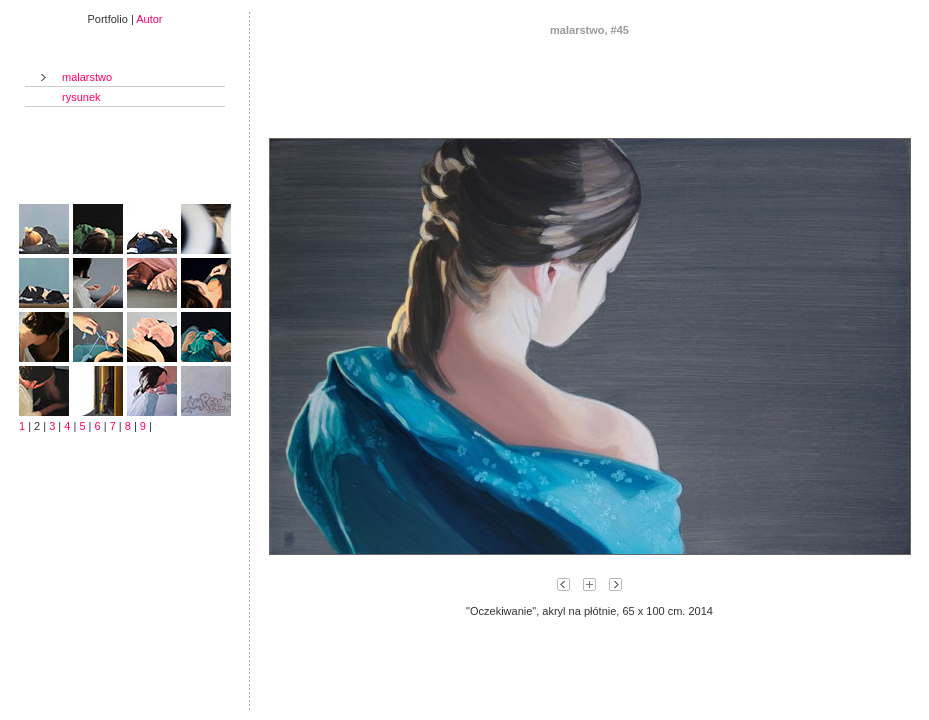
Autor (149, 19)
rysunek (81, 97)
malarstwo (87, 77)
